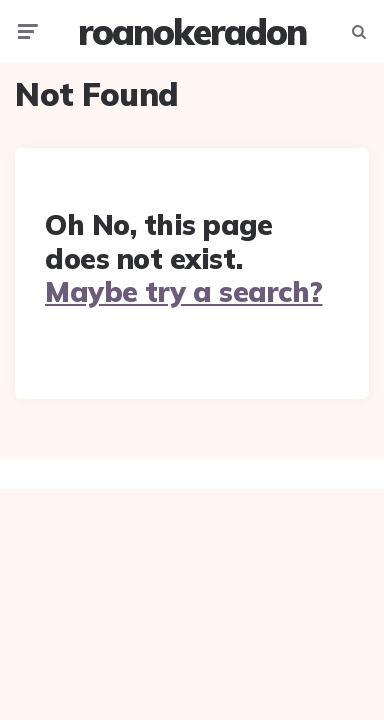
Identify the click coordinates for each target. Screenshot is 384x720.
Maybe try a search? (184, 291)
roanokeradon (192, 31)
